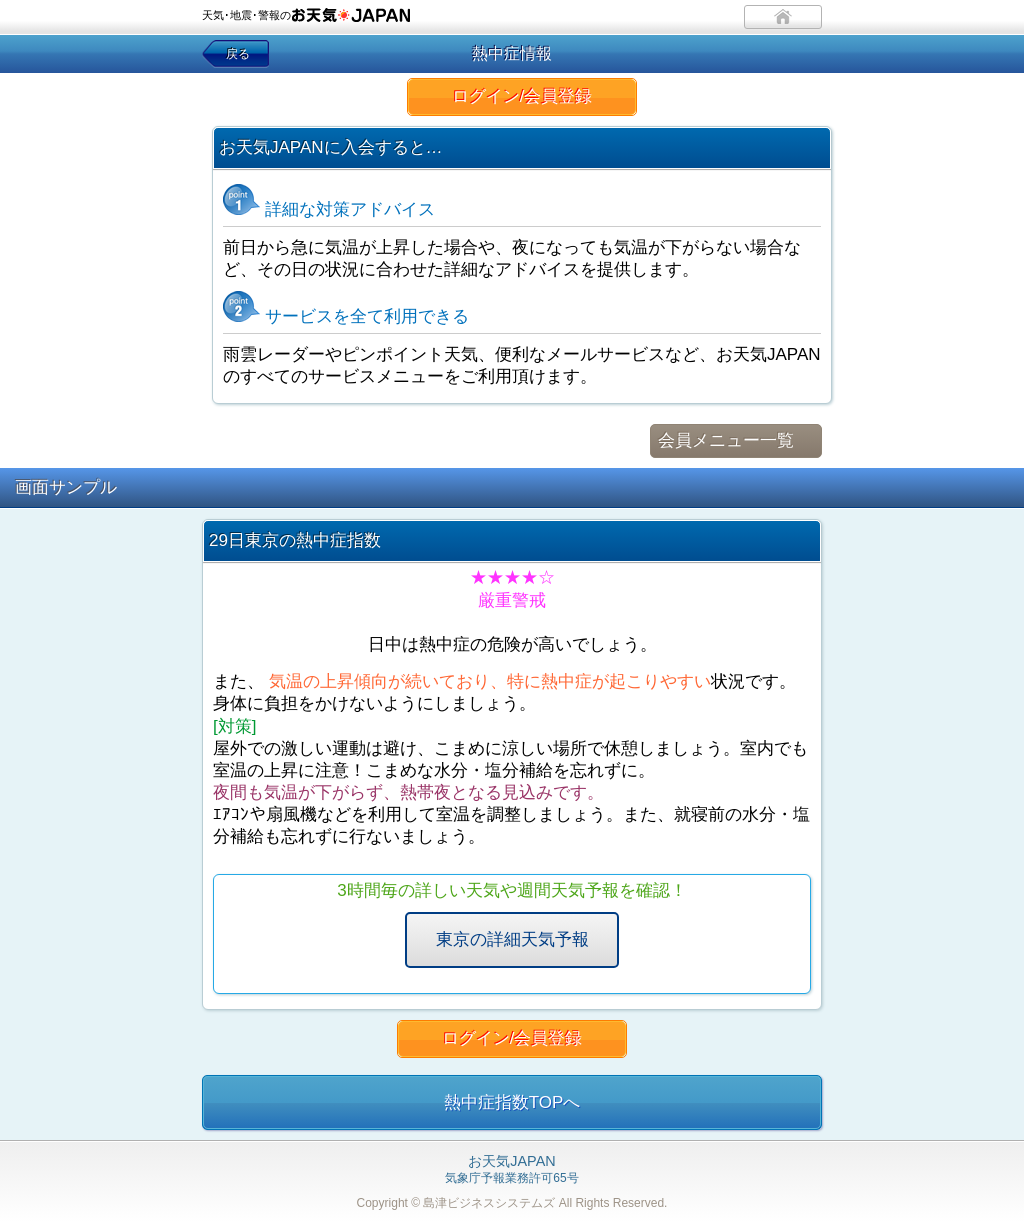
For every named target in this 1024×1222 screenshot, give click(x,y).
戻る (238, 54)
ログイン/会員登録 (522, 96)
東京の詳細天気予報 (512, 939)
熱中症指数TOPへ (512, 1102)
